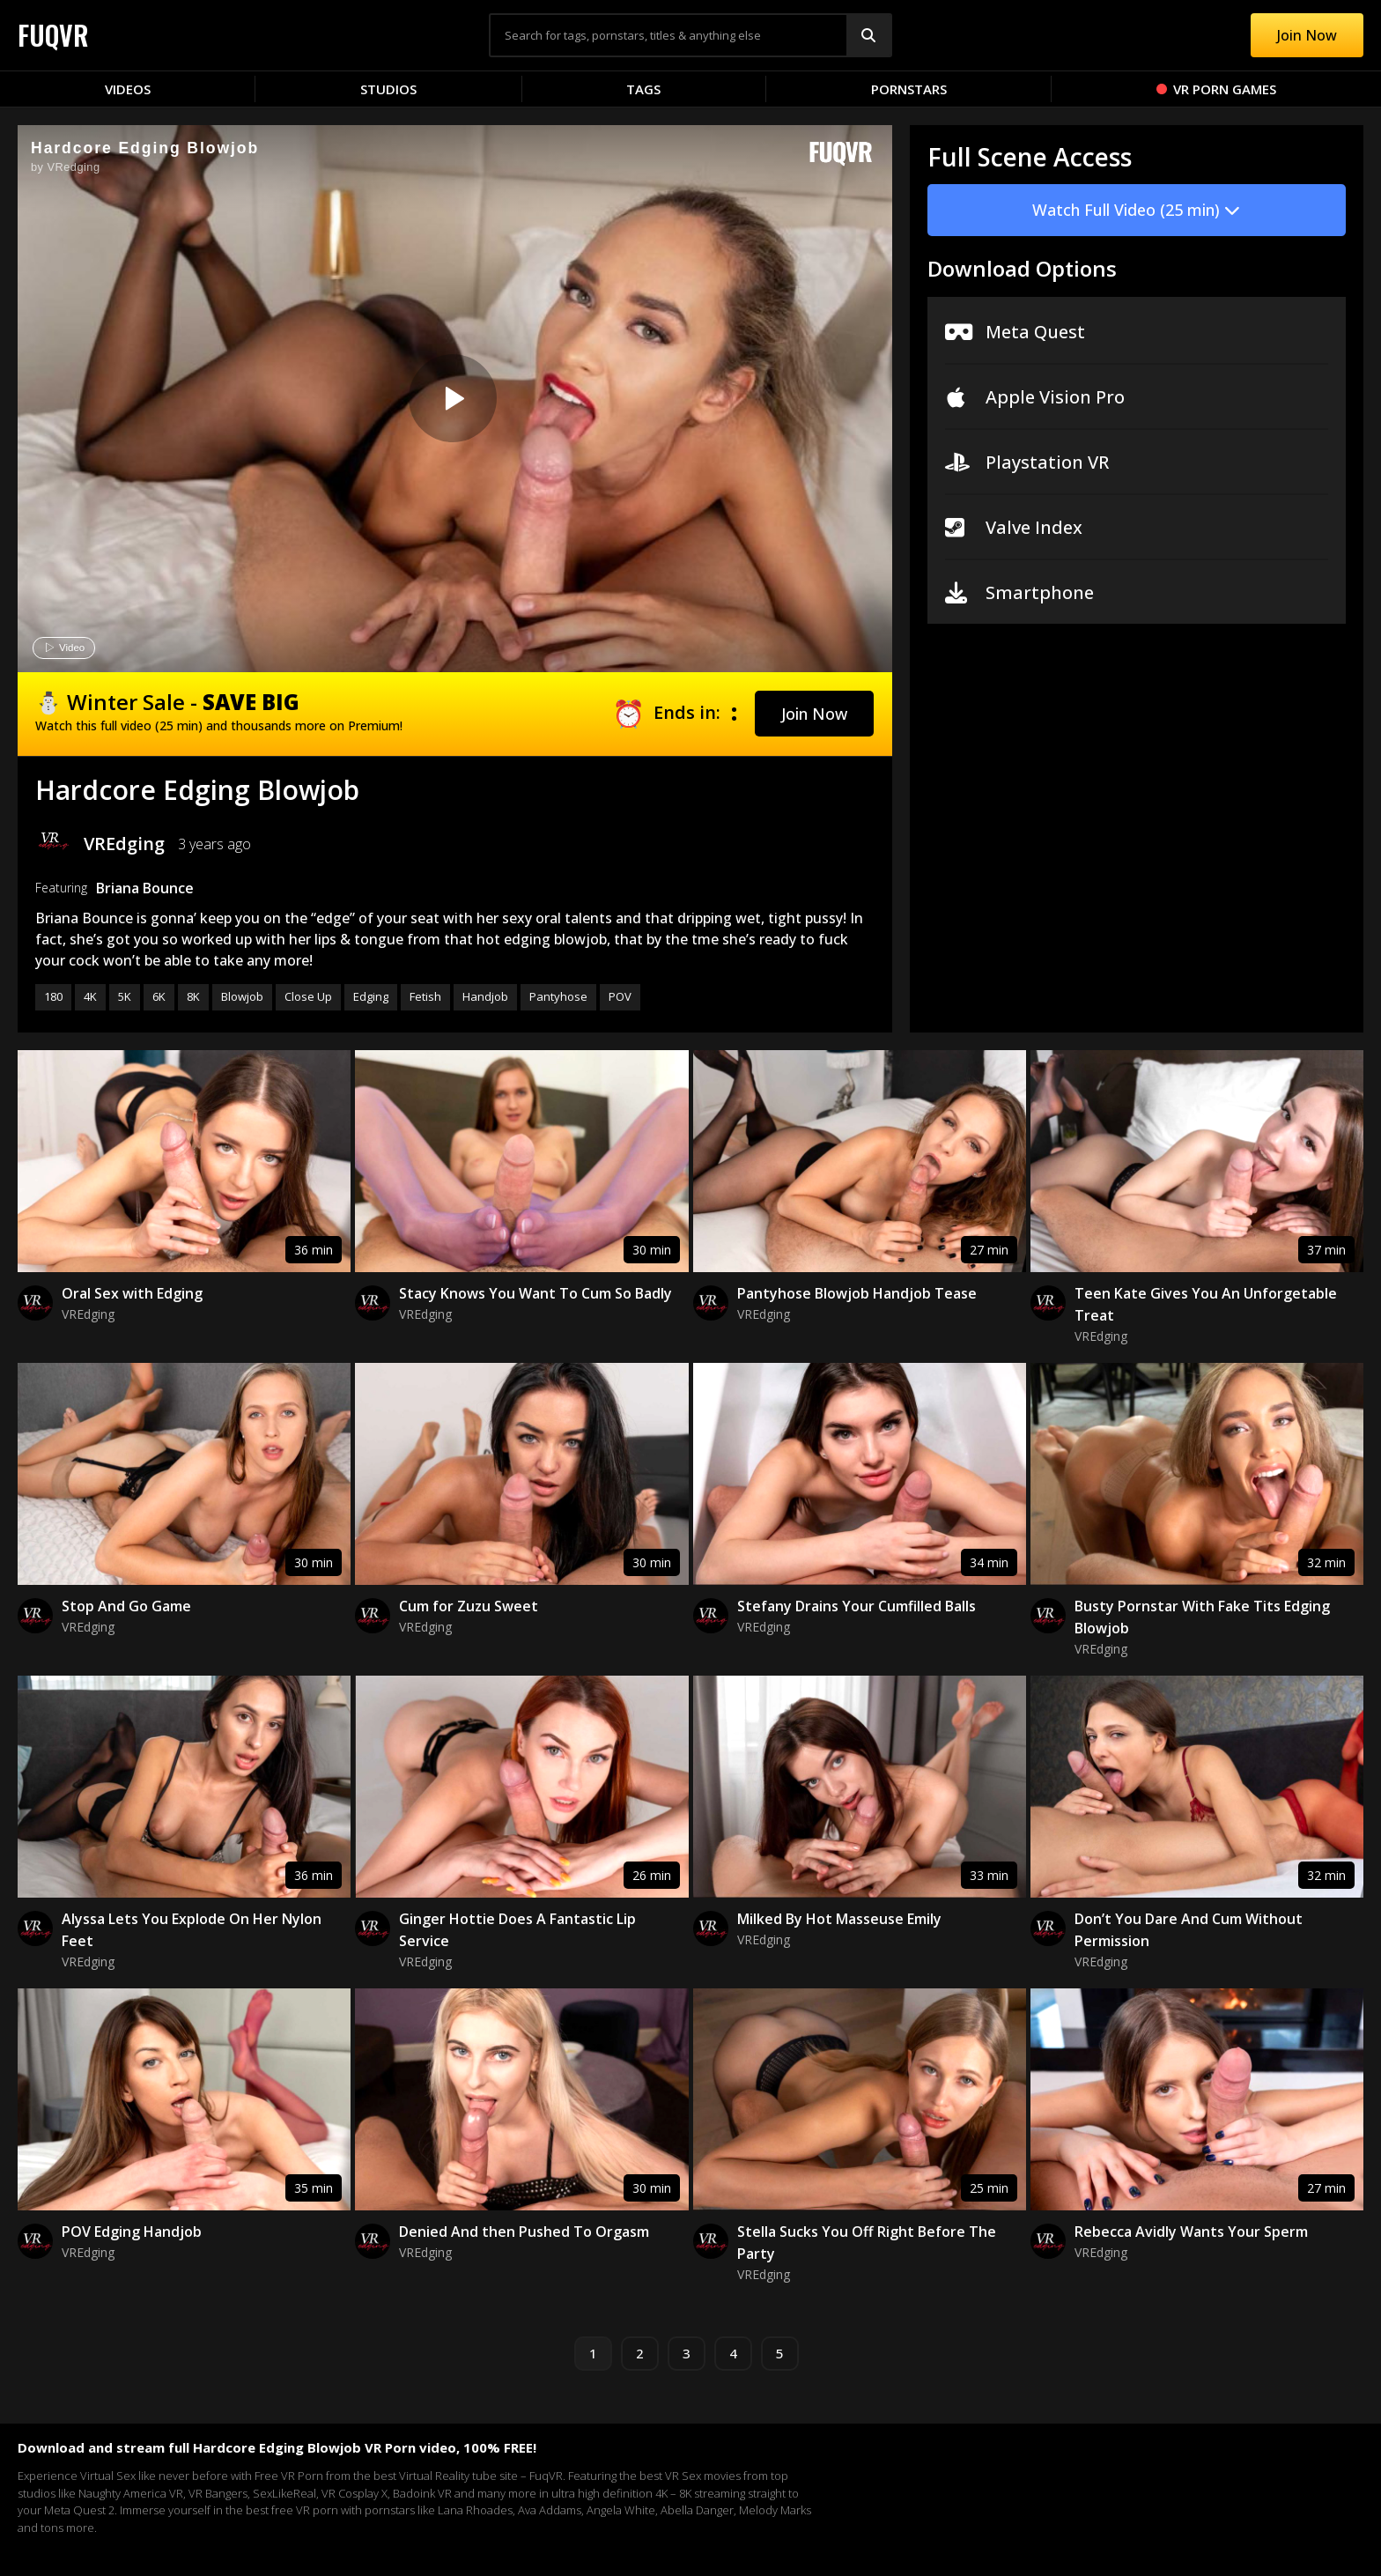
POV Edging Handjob (132, 2231)
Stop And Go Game (126, 1606)
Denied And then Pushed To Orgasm (524, 2231)
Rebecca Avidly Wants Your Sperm (1191, 2231)
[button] (814, 714)
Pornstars (909, 89)
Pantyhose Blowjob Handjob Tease (857, 1293)
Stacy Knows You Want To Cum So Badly (535, 1293)
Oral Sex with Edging (132, 1293)
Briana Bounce (145, 888)
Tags (643, 89)
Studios (388, 89)
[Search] (868, 35)
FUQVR (53, 35)
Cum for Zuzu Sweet (468, 1606)
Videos (128, 89)
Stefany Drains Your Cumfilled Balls (856, 1606)
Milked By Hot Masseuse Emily (839, 1918)
